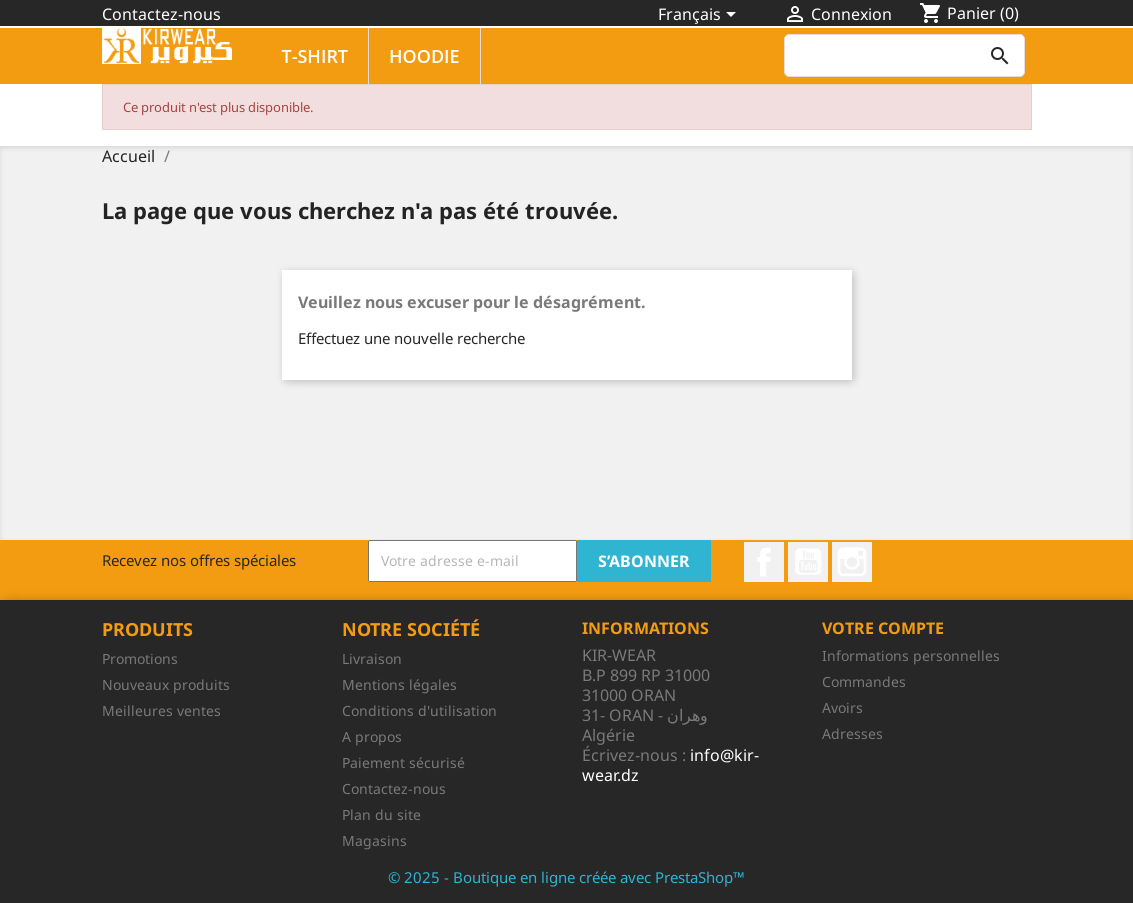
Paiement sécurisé (403, 762)
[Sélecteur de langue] (700, 16)
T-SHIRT (315, 56)
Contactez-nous (161, 14)
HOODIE (424, 56)
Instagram (852, 562)
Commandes (864, 681)
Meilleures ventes (161, 710)
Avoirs (842, 707)
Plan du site (381, 814)
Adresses (852, 733)
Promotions (140, 658)
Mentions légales (399, 684)
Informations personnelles (911, 655)
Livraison (372, 658)
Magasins (374, 840)
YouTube (808, 562)
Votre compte (883, 628)
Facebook (764, 562)
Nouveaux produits (166, 684)
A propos (372, 736)
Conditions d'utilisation (419, 710)
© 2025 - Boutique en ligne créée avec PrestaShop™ (566, 877)
